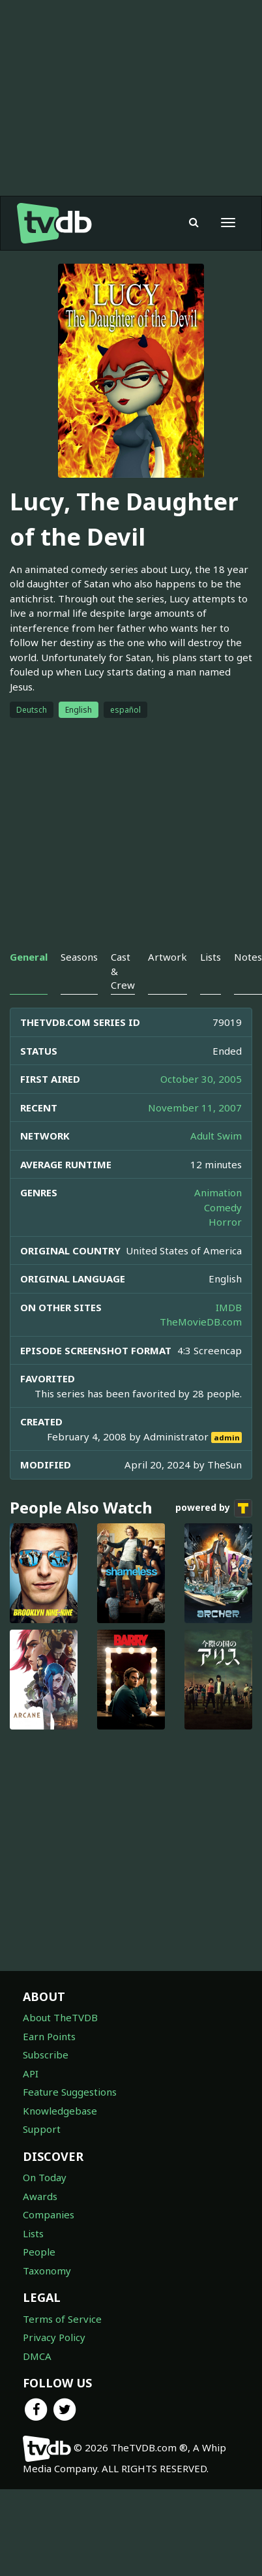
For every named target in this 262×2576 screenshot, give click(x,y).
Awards (40, 2222)
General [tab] (29, 982)
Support (42, 2155)
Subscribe (45, 2080)
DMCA (37, 2382)
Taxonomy (47, 2296)
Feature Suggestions (70, 2117)
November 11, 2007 (195, 1133)
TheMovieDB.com (201, 1347)
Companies (48, 2240)
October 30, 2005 (201, 1104)
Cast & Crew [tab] (123, 996)
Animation (218, 1218)
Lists (33, 2259)
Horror (225, 1247)
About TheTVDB (60, 2043)
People (39, 2277)
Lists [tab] (210, 982)
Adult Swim (216, 1161)
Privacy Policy (54, 2363)
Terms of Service (62, 2344)
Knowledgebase (60, 2136)
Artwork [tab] (167, 982)
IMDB (229, 1333)
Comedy (223, 1233)
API (30, 2099)
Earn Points (49, 2062)
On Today (44, 2203)
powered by (213, 1534)
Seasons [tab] (79, 982)
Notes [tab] (248, 982)
